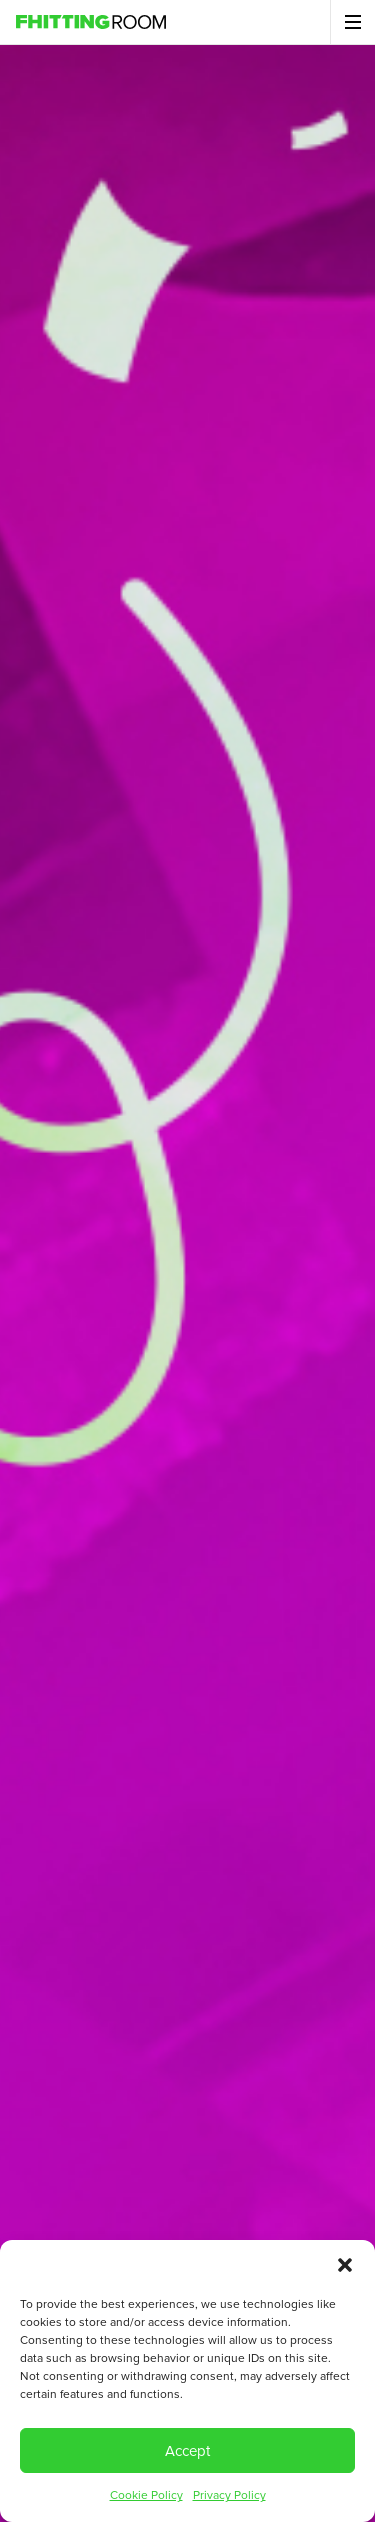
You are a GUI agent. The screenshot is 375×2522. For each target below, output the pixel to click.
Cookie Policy (146, 2495)
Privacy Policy (229, 2495)
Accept (187, 2451)
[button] (345, 2265)
